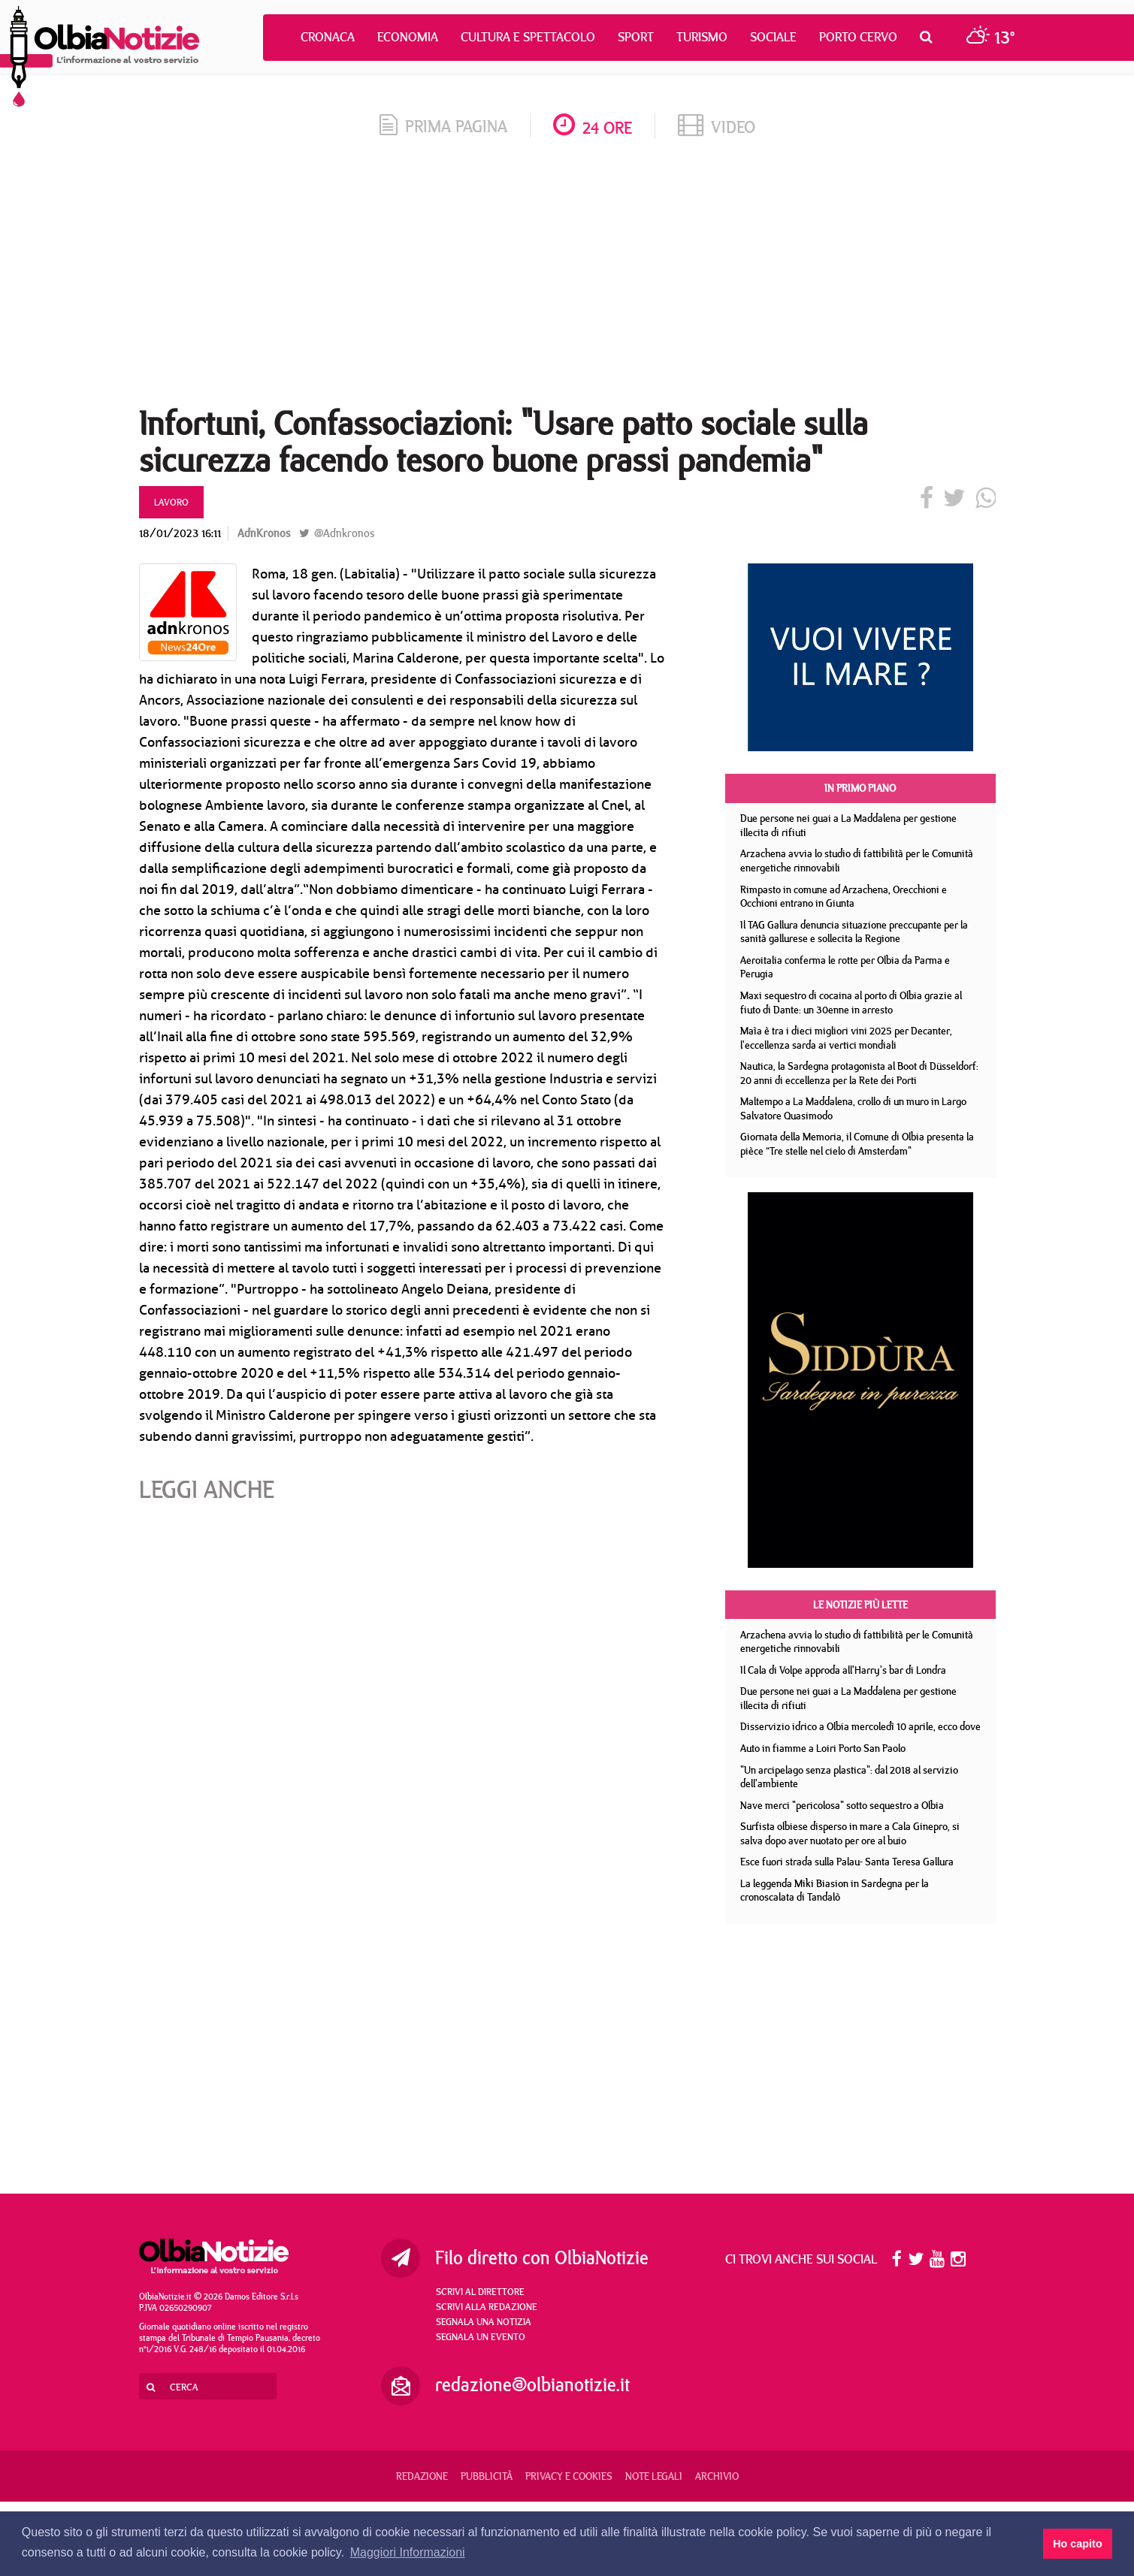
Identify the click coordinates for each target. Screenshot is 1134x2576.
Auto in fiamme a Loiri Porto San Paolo (823, 1748)
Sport (636, 37)
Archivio (717, 2476)
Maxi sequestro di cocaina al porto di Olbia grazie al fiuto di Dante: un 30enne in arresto (851, 1002)
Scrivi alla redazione (486, 2306)
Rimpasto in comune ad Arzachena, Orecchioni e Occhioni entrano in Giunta (843, 896)
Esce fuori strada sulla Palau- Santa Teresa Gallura (847, 1861)
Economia (407, 37)
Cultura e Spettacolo (528, 37)
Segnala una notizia (483, 2321)
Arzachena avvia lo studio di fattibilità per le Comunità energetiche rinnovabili (856, 860)
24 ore (592, 127)
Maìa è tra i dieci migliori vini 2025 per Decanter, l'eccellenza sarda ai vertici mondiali (846, 1037)
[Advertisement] (567, 277)
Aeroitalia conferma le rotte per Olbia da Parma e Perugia (845, 967)
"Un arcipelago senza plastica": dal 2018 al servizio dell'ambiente (849, 1777)
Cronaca (328, 37)
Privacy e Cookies (568, 2476)
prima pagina (443, 125)
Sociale (773, 37)
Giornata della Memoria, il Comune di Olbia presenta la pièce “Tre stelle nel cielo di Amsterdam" (857, 1143)
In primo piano (860, 788)
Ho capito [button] (1077, 2544)
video (716, 126)
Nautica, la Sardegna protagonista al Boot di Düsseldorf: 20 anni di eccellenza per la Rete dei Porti (859, 1073)
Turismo (701, 37)
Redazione (422, 2476)
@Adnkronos (336, 533)
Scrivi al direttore (480, 2291)
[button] (930, 36)
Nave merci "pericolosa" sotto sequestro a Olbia (842, 1805)
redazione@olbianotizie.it (532, 2384)
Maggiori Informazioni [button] (407, 2552)
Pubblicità (487, 2476)
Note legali (653, 2476)
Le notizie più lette (860, 1604)
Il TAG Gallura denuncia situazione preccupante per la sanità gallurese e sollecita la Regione (854, 932)
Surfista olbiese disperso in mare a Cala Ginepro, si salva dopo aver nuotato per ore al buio (850, 1833)
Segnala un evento (480, 2336)
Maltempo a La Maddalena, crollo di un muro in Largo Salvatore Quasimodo (853, 1108)
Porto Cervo (858, 37)
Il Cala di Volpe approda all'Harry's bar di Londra (843, 1670)
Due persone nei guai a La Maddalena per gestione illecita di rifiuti (848, 825)
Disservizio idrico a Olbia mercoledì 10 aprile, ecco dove (860, 1726)
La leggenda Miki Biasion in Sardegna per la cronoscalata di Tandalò (834, 1890)
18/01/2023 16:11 (180, 533)
